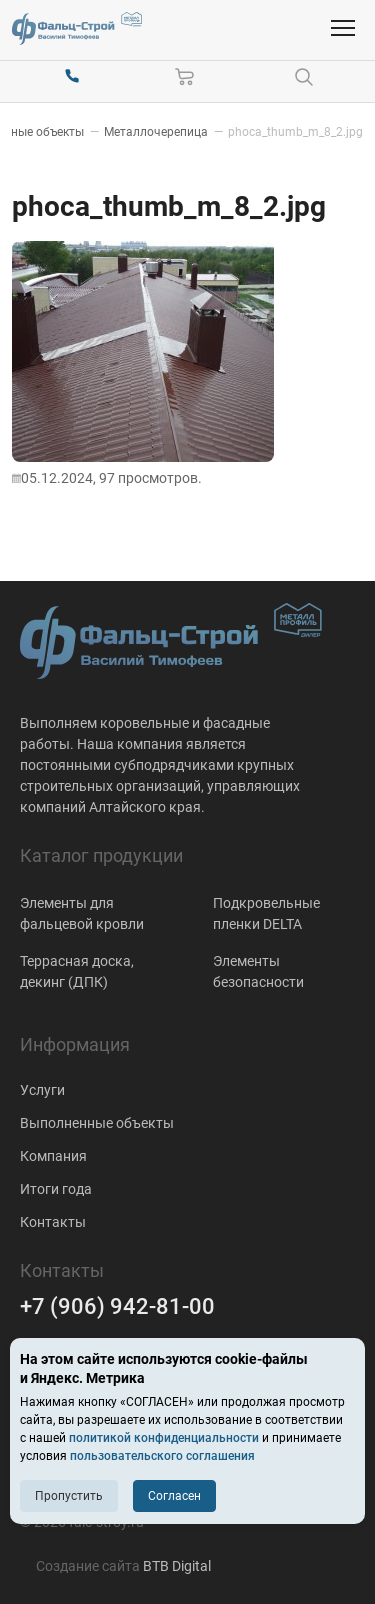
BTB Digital (177, 1566)
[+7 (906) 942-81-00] (72, 77)
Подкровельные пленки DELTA (266, 913)
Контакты (53, 1222)
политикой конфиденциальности (164, 1438)
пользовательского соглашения (162, 1456)
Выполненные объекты (97, 1123)
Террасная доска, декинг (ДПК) (77, 971)
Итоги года (56, 1189)
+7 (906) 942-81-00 (117, 1306)
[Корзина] (185, 77)
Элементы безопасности (258, 971)
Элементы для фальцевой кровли (82, 913)
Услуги (42, 1090)
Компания (53, 1156)
